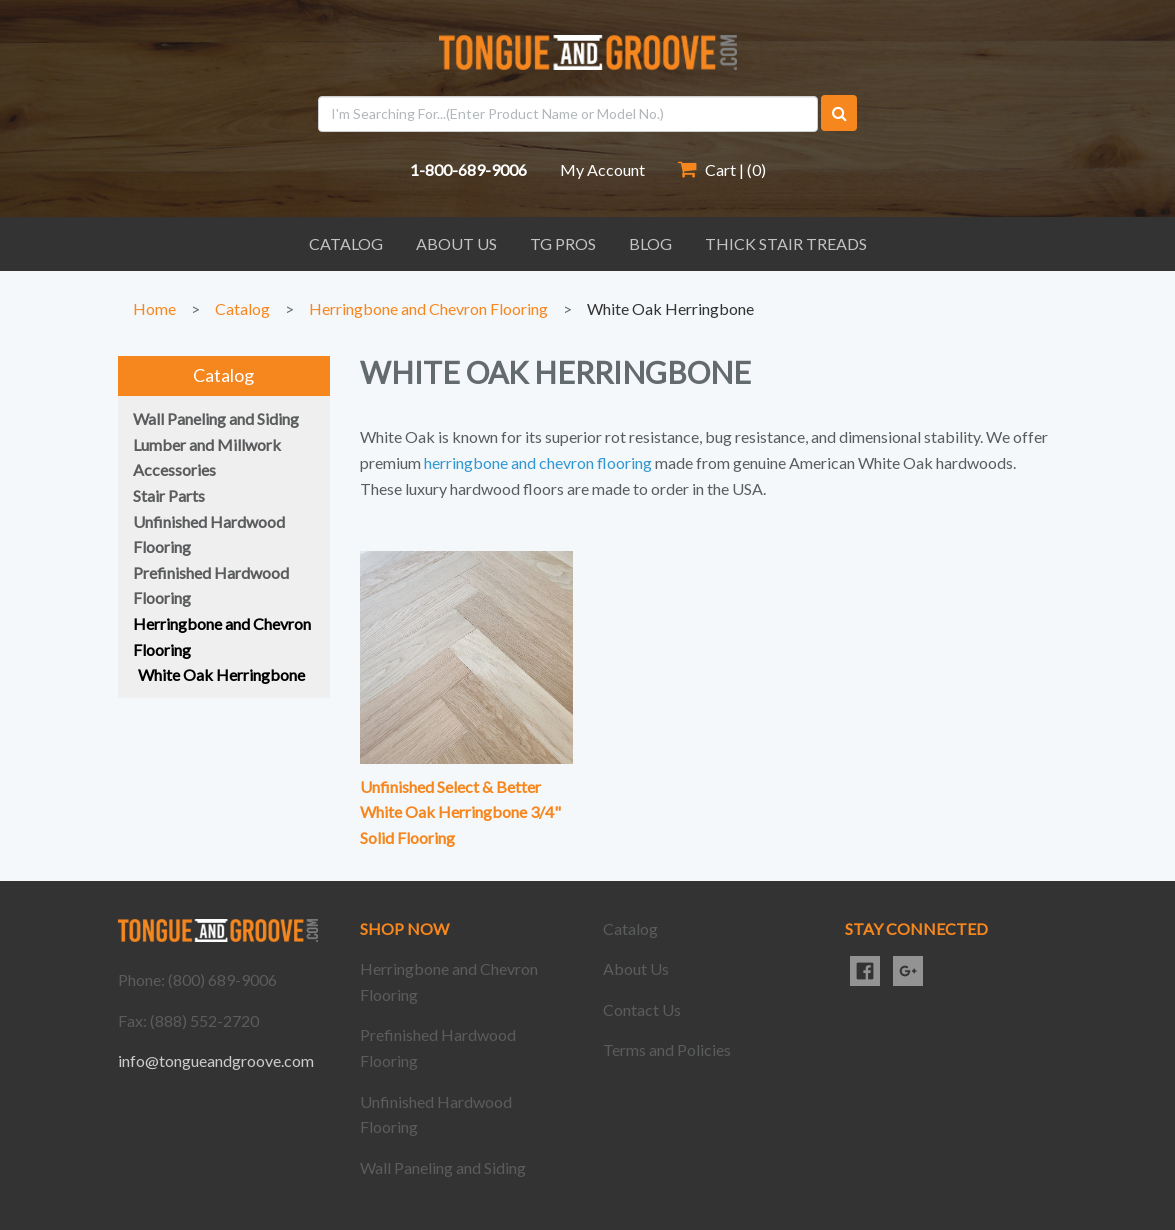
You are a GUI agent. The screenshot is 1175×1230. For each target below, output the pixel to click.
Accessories (174, 469)
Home (154, 308)
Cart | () (722, 169)
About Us (456, 243)
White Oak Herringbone (670, 308)
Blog (650, 243)
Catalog (346, 243)
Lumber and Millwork (207, 444)
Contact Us (642, 1009)
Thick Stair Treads (786, 243)
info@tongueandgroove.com (216, 1060)
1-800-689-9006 (468, 169)
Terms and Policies (667, 1049)
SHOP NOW (404, 928)
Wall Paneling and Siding (216, 418)
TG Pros (563, 243)
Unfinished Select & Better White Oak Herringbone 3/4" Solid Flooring (460, 812)
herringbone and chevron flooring (538, 462)
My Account (602, 169)
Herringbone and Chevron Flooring (428, 308)
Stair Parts (169, 495)
